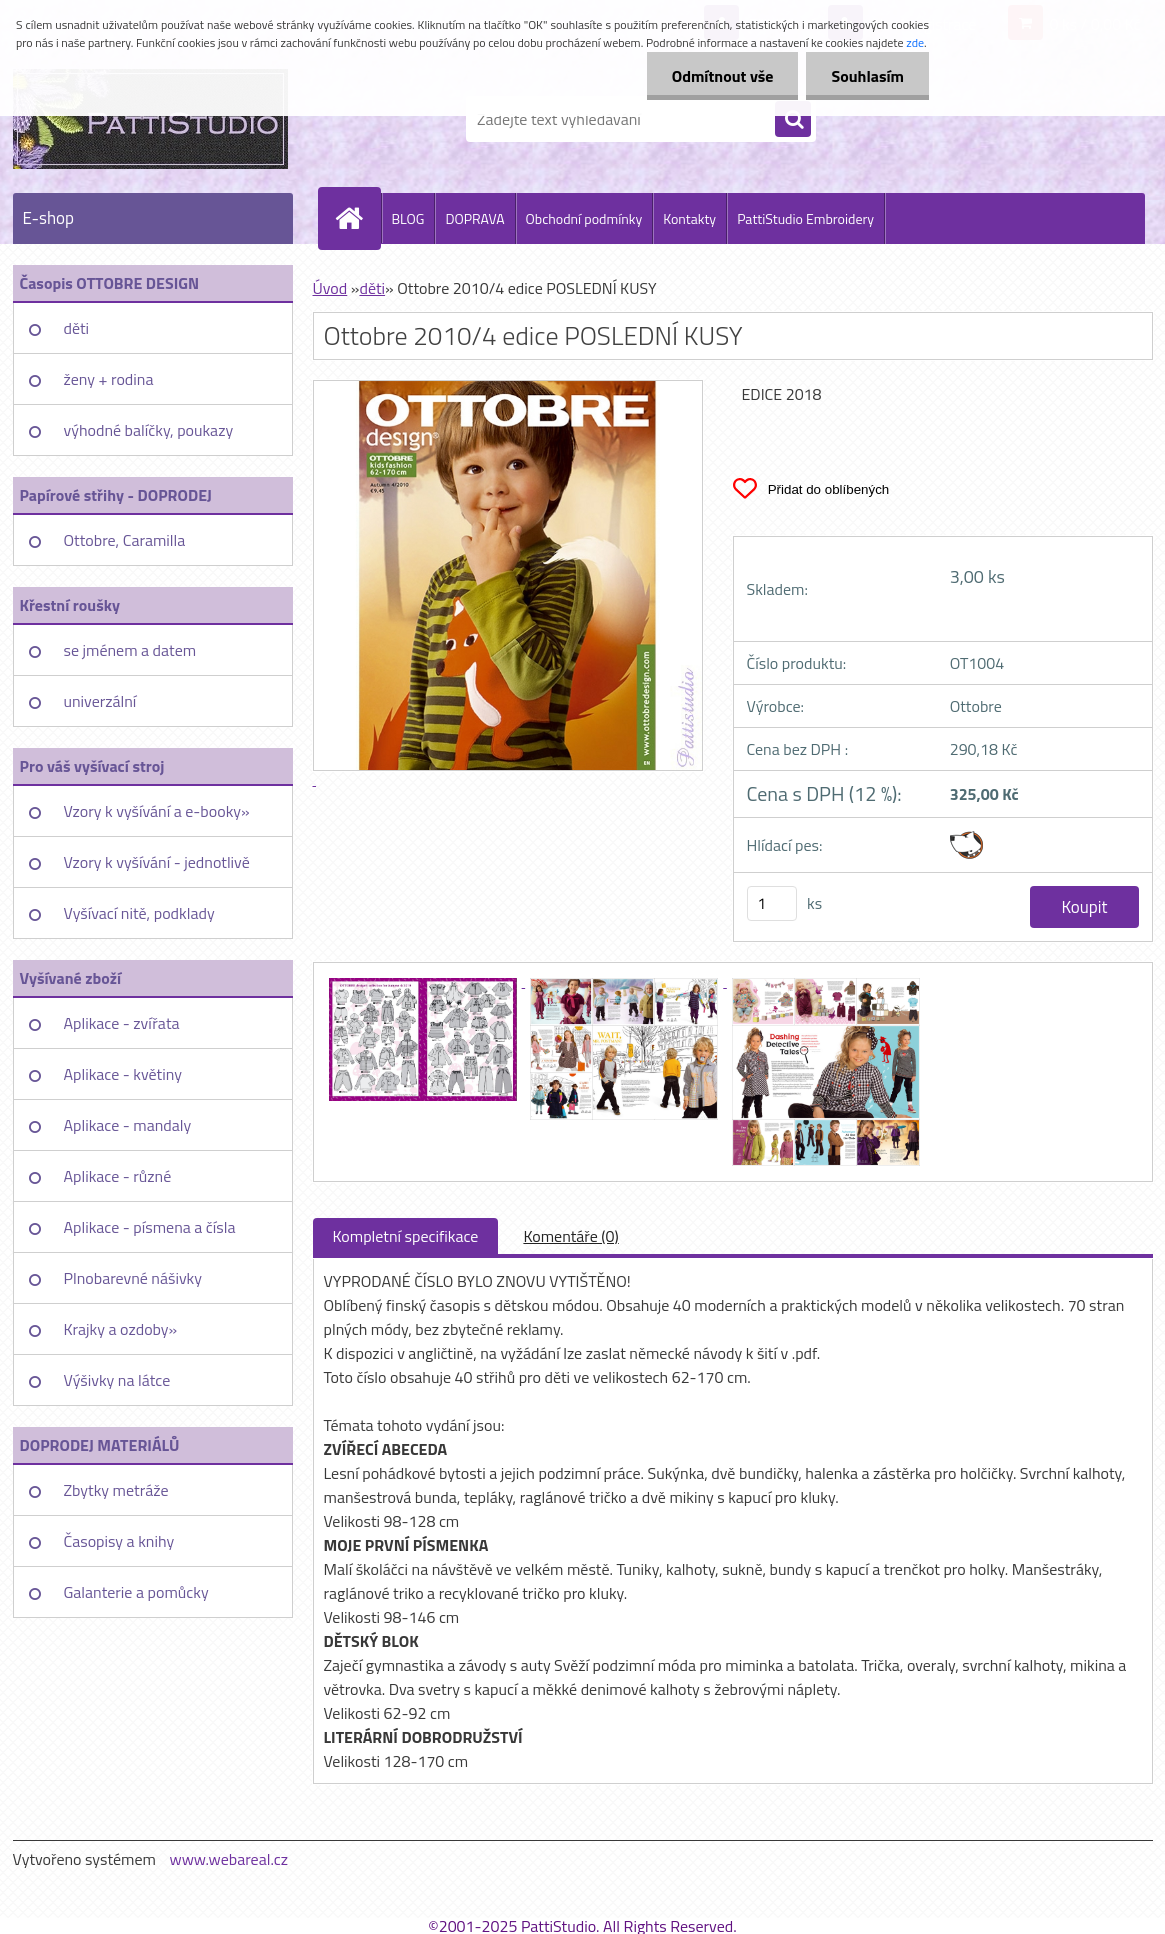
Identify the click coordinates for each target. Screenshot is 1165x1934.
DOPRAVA (474, 218)
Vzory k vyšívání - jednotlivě (157, 862)
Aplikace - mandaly (128, 1125)
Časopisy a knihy (119, 1541)
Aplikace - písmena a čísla (150, 1227)
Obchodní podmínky (584, 218)
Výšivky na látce (117, 1380)
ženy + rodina (109, 379)
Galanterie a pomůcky (136, 1592)
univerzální (100, 701)
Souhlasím (867, 76)
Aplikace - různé (118, 1176)
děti (77, 328)
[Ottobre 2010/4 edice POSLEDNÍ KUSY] (425, 981)
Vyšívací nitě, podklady (139, 913)
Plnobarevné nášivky (133, 1278)
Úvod (330, 288)
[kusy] (772, 903)
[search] (793, 120)
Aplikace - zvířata (122, 1023)
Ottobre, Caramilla (125, 540)
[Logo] (150, 119)
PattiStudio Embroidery (805, 218)
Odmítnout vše (723, 76)
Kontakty (689, 218)
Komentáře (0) (570, 1236)
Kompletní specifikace (406, 1236)
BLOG (408, 218)
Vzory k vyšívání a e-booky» (157, 811)
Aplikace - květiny (123, 1074)
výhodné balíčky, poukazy (149, 430)
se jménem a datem (130, 650)
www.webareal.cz (228, 1859)
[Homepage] (358, 218)
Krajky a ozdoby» (121, 1329)
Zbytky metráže (116, 1490)
